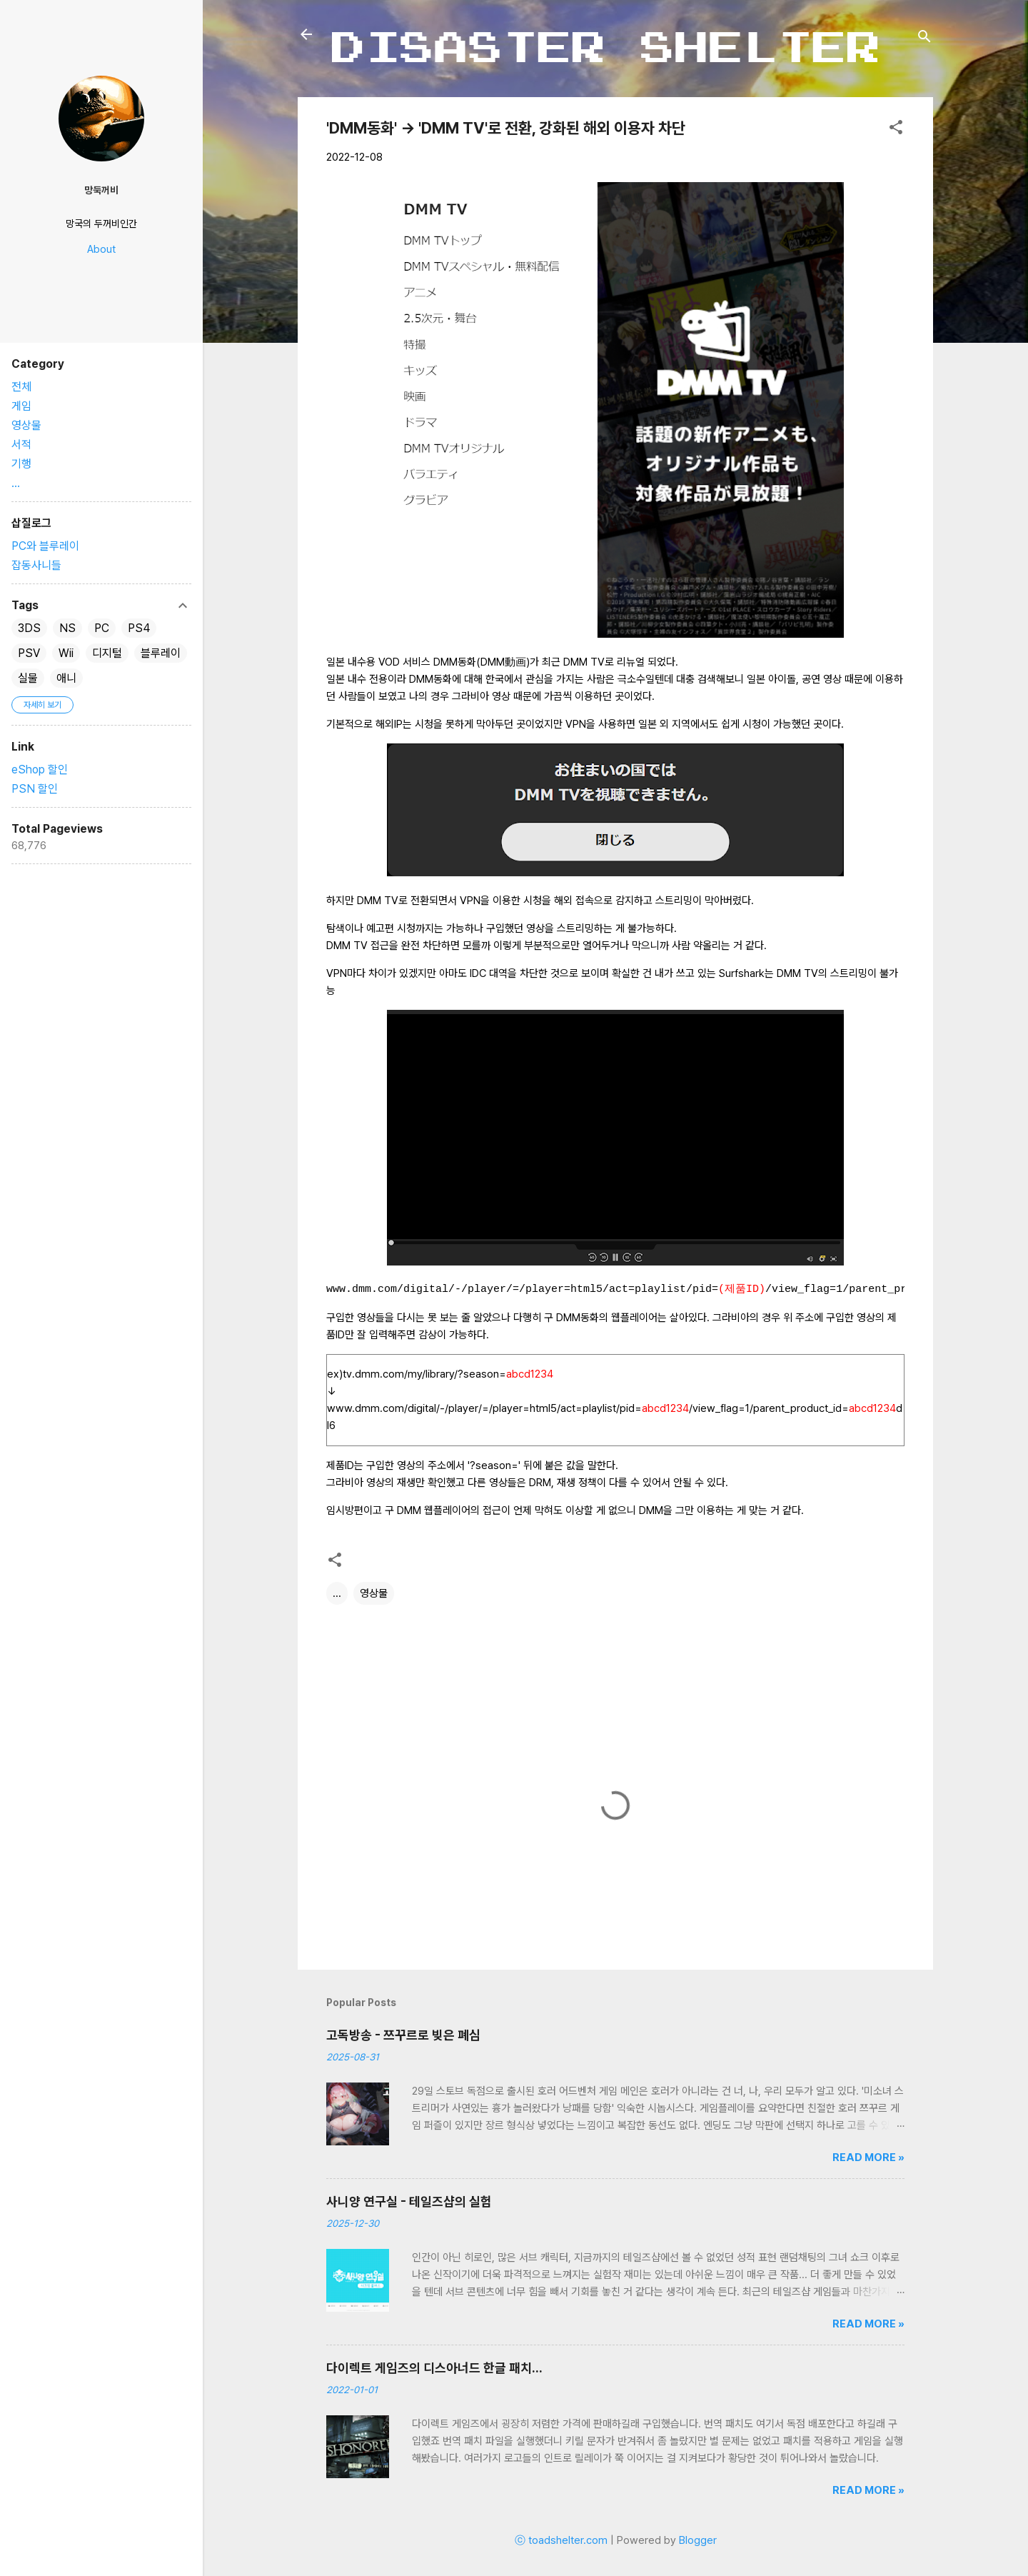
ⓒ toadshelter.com (561, 2540)
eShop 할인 (39, 769)
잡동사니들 (36, 565)
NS (67, 628)
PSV (29, 653)
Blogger (698, 2540)
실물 (28, 678)
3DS (29, 628)
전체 (21, 387)
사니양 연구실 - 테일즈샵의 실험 (409, 2201)
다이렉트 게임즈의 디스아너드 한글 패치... (434, 2367)
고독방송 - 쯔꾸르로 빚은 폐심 (403, 2035)
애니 (66, 678)
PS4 (139, 628)
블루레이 (161, 653)
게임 (21, 406)
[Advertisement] (97, 983)
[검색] (924, 39)
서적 (21, 444)
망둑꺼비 (101, 190)
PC (101, 628)
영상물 (374, 1593)
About (101, 249)
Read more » (868, 2157)
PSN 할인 (34, 789)
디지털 (107, 653)
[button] (895, 130)
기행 (21, 464)
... (337, 1593)
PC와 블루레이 (45, 546)
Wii (66, 653)
